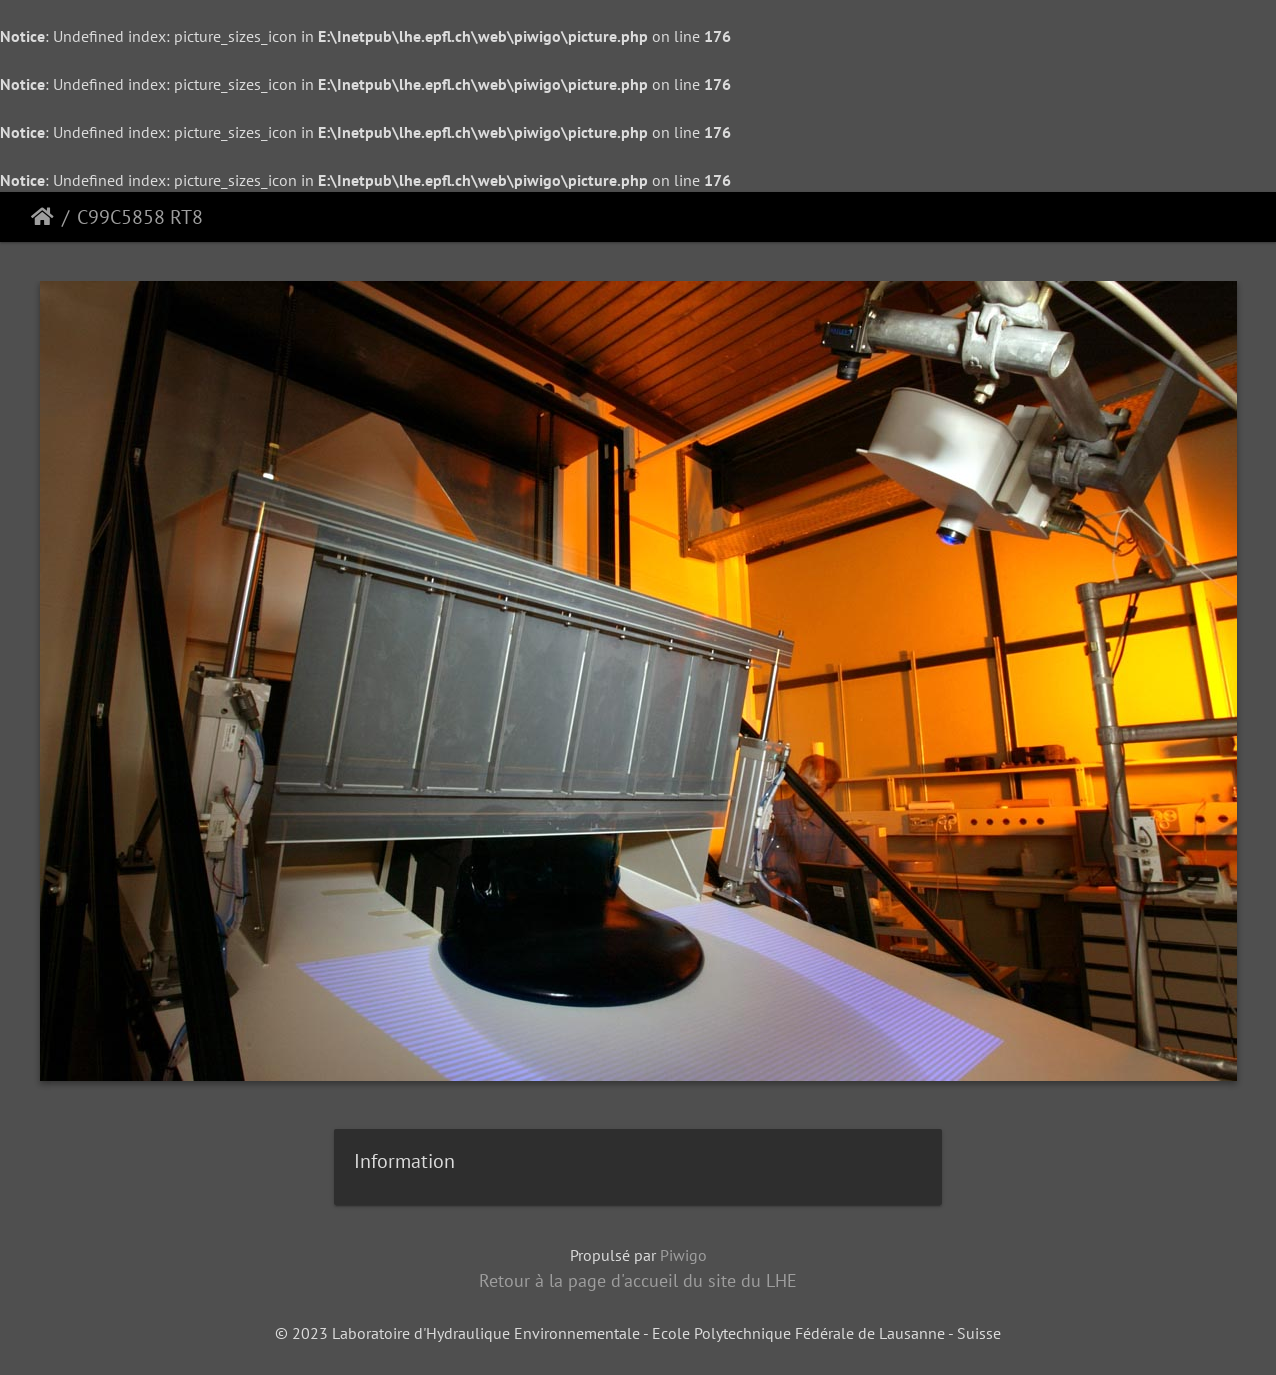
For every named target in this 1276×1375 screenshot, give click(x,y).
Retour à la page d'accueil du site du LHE (638, 1280)
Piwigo (683, 1255)
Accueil (42, 217)
